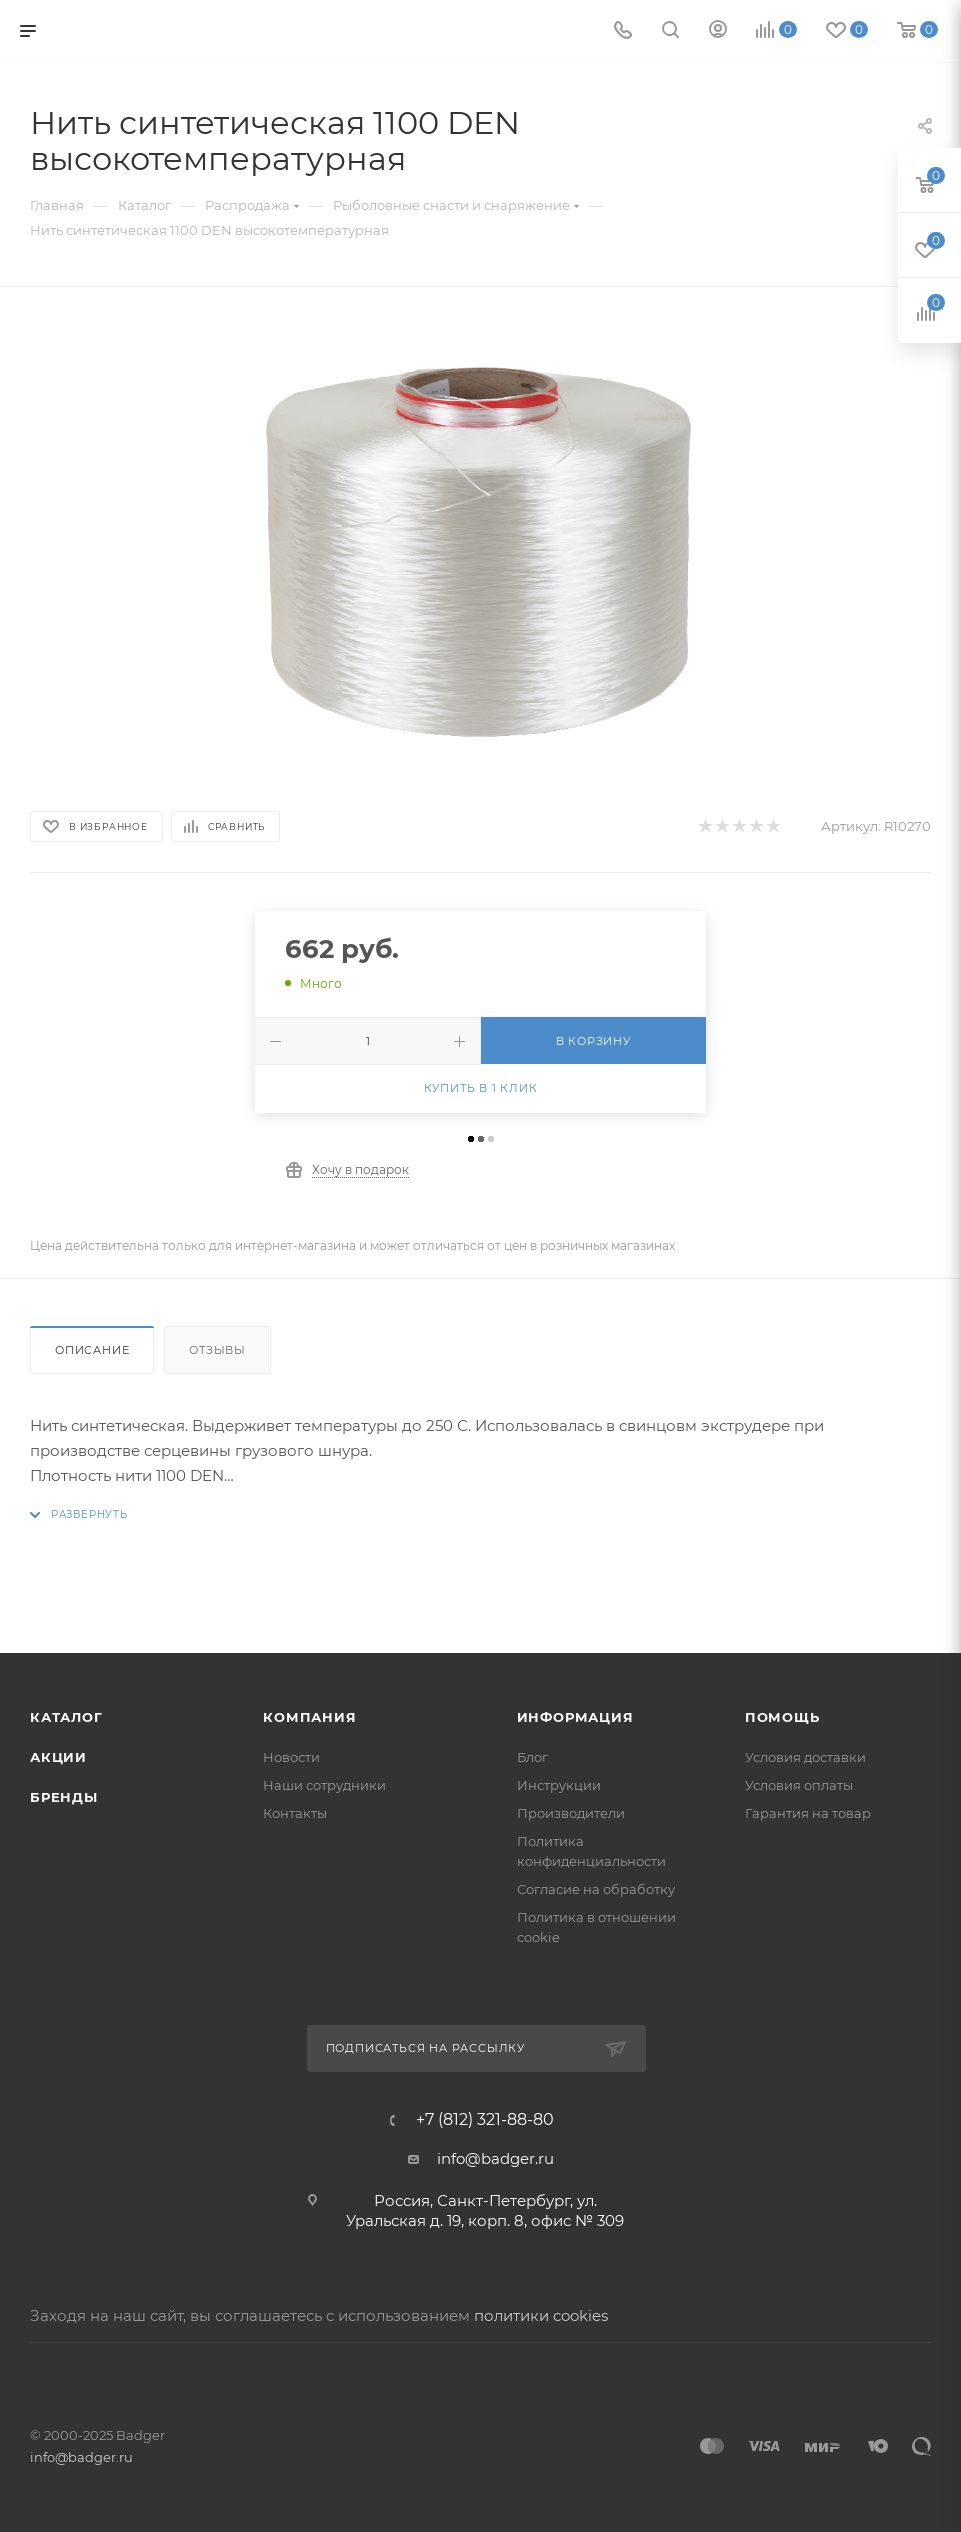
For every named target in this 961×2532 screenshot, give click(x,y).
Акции (58, 1757)
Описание (92, 1350)
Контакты (295, 1813)
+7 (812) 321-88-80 (485, 2120)
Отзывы (217, 1350)
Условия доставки (805, 1757)
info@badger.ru (495, 2158)
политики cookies (541, 2315)
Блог (532, 1757)
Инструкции (559, 1785)
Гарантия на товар (808, 1813)
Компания (309, 1717)
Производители (571, 1813)
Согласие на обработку (596, 1889)
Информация (575, 1717)
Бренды (64, 1797)
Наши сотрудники (324, 1785)
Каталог (66, 1717)
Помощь (782, 1717)
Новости (291, 1757)
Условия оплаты (799, 1785)
